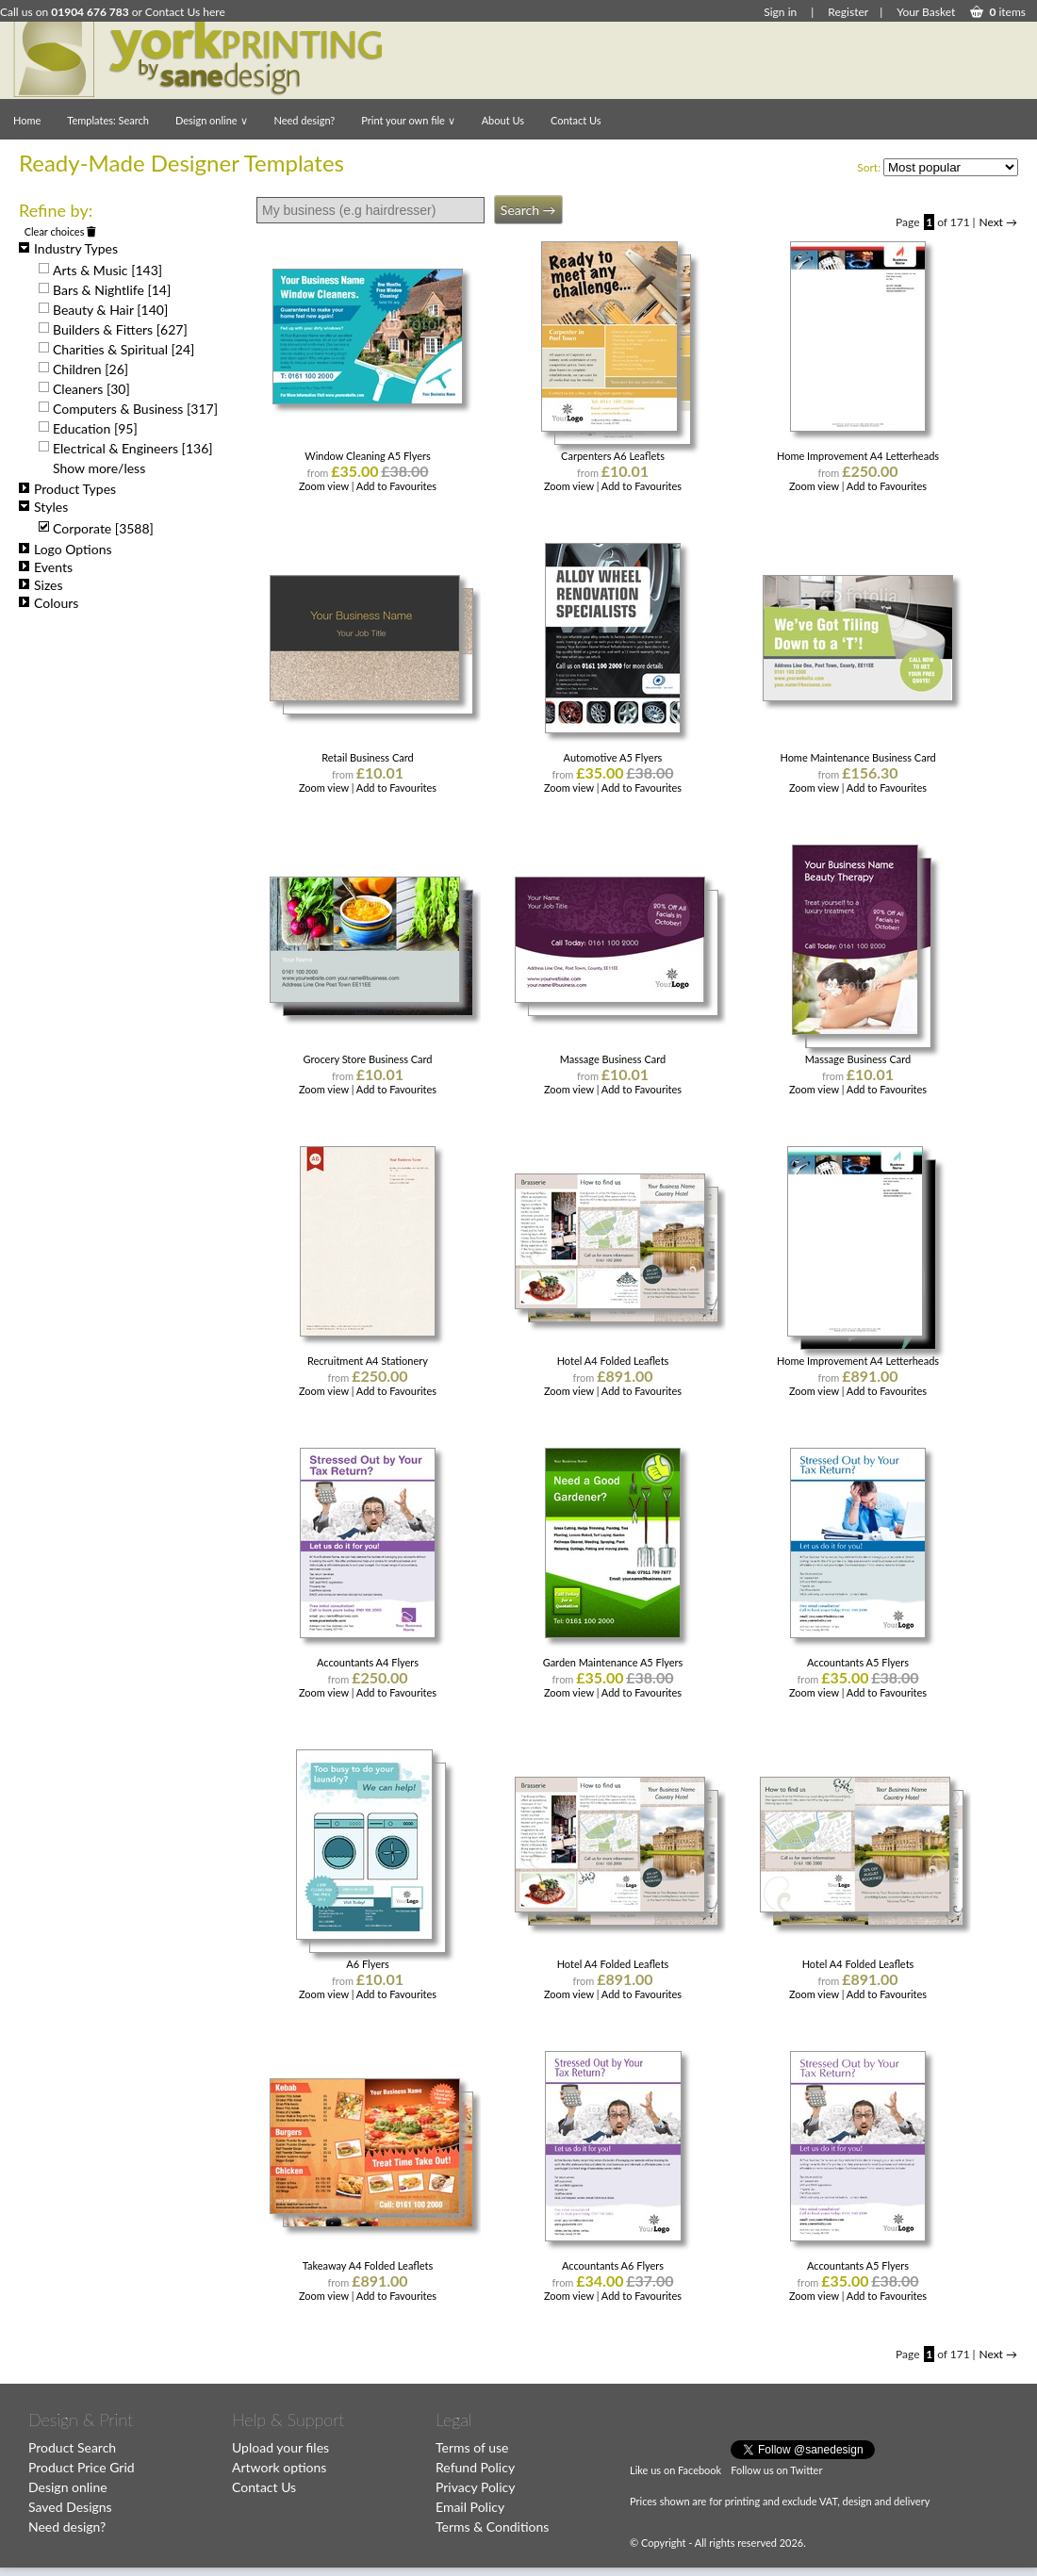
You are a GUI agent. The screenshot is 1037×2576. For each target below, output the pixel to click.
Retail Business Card (367, 757)
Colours (48, 603)
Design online (211, 120)
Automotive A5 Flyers (613, 757)
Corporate (103, 528)
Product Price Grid (81, 2467)
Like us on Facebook (675, 2470)
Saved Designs (70, 2507)
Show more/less (99, 468)
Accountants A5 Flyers (858, 1662)
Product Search (72, 2447)
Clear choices (61, 231)
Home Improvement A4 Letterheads (858, 456)
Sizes (41, 585)
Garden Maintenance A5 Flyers (613, 1662)
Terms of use (472, 2447)
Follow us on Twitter (776, 2470)
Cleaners (91, 389)
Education (95, 428)
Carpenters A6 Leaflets (613, 456)
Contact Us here (185, 12)
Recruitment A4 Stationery (367, 1360)
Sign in (780, 12)
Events (46, 567)
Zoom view (325, 486)
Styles (43, 507)
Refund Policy (475, 2467)
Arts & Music (107, 270)
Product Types (67, 489)
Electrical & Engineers (133, 448)
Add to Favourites (396, 486)
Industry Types (68, 248)
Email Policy (470, 2507)
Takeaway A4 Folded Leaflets (368, 2265)
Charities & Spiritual (123, 349)
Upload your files (280, 2447)
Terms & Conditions (492, 2527)
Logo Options (65, 549)
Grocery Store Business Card (367, 1059)
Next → (998, 222)
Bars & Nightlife (112, 290)
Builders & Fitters (120, 329)
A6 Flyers (367, 1964)
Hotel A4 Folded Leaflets (613, 1360)
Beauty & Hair (110, 310)
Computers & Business (135, 409)
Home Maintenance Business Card (857, 757)
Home (27, 120)
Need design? (305, 120)
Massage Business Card (613, 1059)
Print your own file (407, 120)
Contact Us (576, 120)
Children (90, 369)
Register (848, 12)
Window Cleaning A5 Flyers (367, 456)
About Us (503, 120)
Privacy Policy (475, 2487)
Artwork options (279, 2467)
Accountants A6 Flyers (613, 2265)
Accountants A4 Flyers (368, 1662)
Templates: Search (108, 120)
